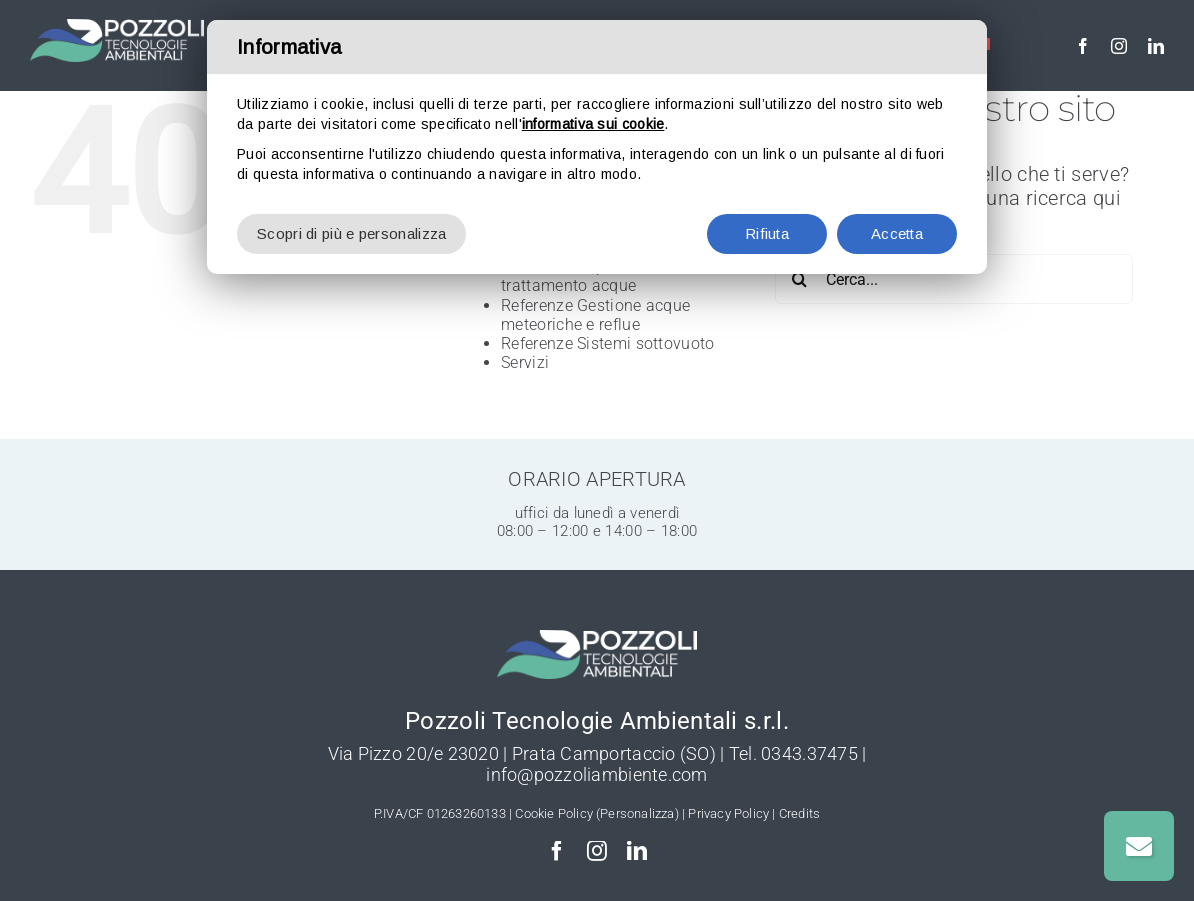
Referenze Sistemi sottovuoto (607, 343)
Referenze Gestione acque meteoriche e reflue (595, 315)
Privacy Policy (728, 813)
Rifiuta (767, 233)
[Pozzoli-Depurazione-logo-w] (117, 29)
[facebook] (1083, 46)
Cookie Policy (554, 813)
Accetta (897, 233)
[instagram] (1119, 46)
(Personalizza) (637, 813)
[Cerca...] (954, 279)
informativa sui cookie (593, 124)
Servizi (525, 362)
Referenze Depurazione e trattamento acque (591, 276)
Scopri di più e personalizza (351, 233)
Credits (799, 813)
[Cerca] (800, 279)
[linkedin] (1156, 46)
